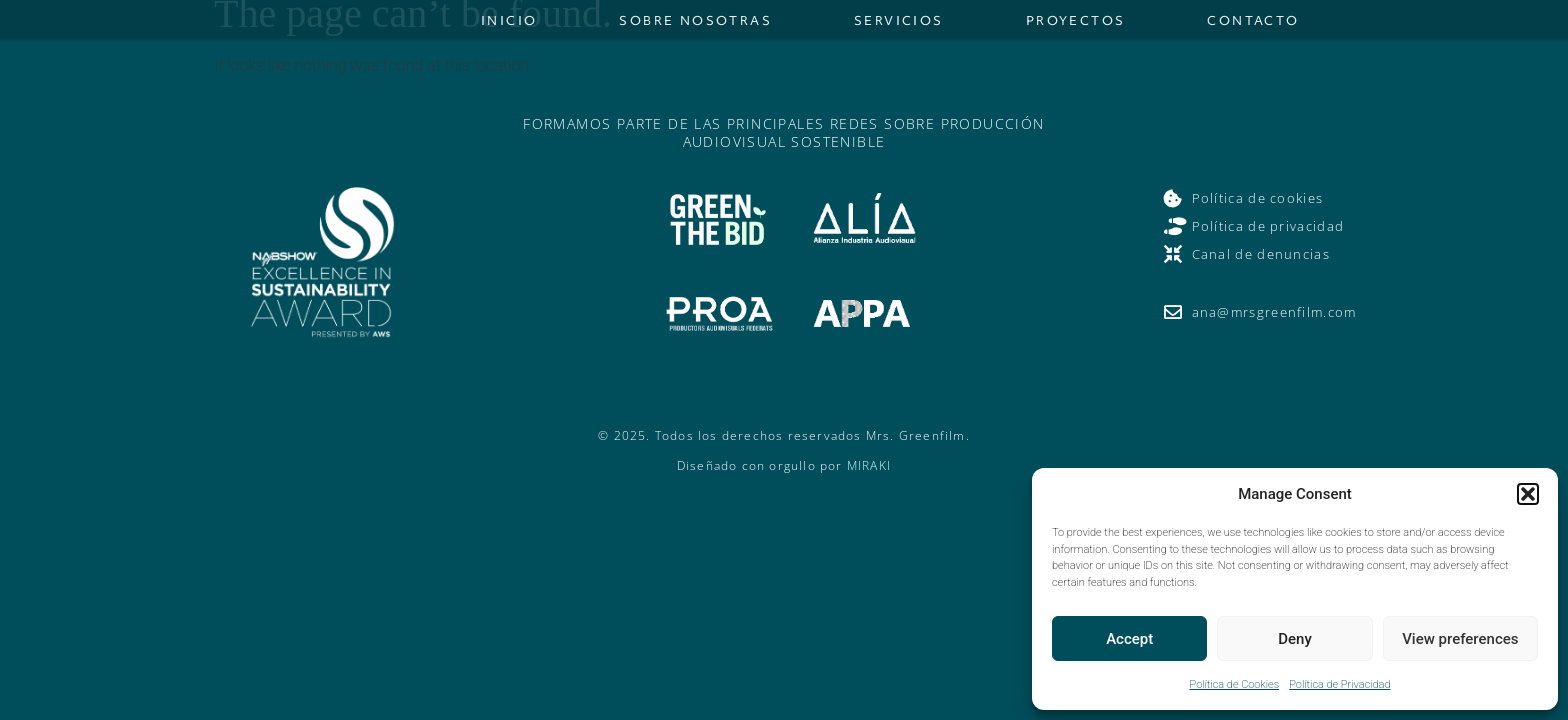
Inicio (509, 25)
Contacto (1253, 25)
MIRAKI (869, 476)
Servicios (899, 25)
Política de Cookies (1235, 684)
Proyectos (1076, 25)
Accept (1129, 639)
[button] (1528, 494)
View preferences (1460, 639)
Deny (1295, 639)
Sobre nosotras (695, 25)
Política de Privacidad (1339, 684)
